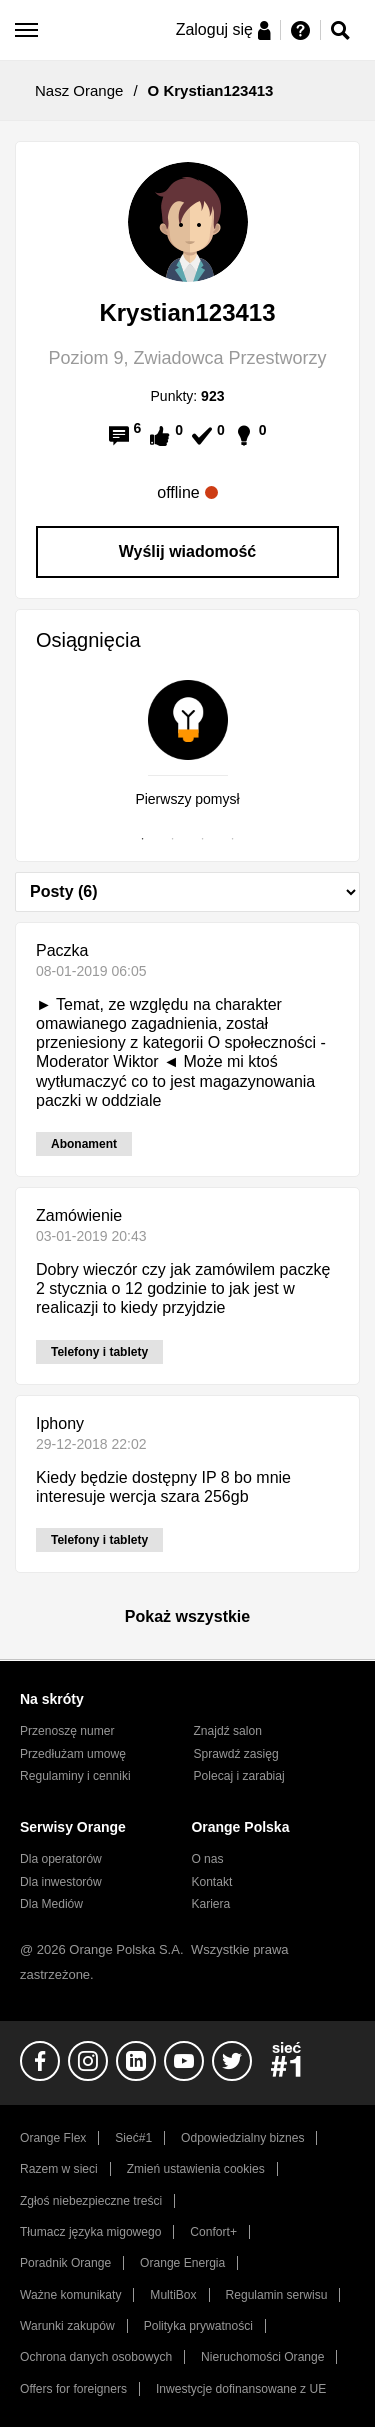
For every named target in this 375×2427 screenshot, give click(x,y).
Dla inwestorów (61, 1882)
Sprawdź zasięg (236, 1754)
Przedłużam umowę (73, 1754)
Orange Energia (182, 2263)
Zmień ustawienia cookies (196, 2169)
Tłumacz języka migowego (90, 2232)
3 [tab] (203, 839)
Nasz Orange (79, 90)
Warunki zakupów (67, 2326)
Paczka (62, 950)
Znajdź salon (228, 1731)
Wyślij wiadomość (188, 551)
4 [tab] (233, 839)
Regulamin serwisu (277, 2295)
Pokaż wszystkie (187, 1616)
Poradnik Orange (65, 2263)
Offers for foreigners (73, 2389)
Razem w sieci (59, 2169)
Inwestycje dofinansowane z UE (241, 2389)
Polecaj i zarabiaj (239, 1776)
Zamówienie (79, 1215)
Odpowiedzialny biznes (242, 2138)
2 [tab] (173, 839)
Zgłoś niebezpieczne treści (91, 2201)
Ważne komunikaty (70, 2295)
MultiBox (173, 2295)
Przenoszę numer (67, 1731)
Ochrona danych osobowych (96, 2357)
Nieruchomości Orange (262, 2357)
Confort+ (213, 2232)
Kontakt (211, 1882)
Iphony (60, 1423)
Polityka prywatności (198, 2326)
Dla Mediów (51, 1904)
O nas (207, 1859)
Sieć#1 (133, 2138)
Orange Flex (53, 2138)
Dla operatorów (61, 1859)
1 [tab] (143, 839)
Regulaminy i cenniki (75, 1776)
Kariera (210, 1904)
